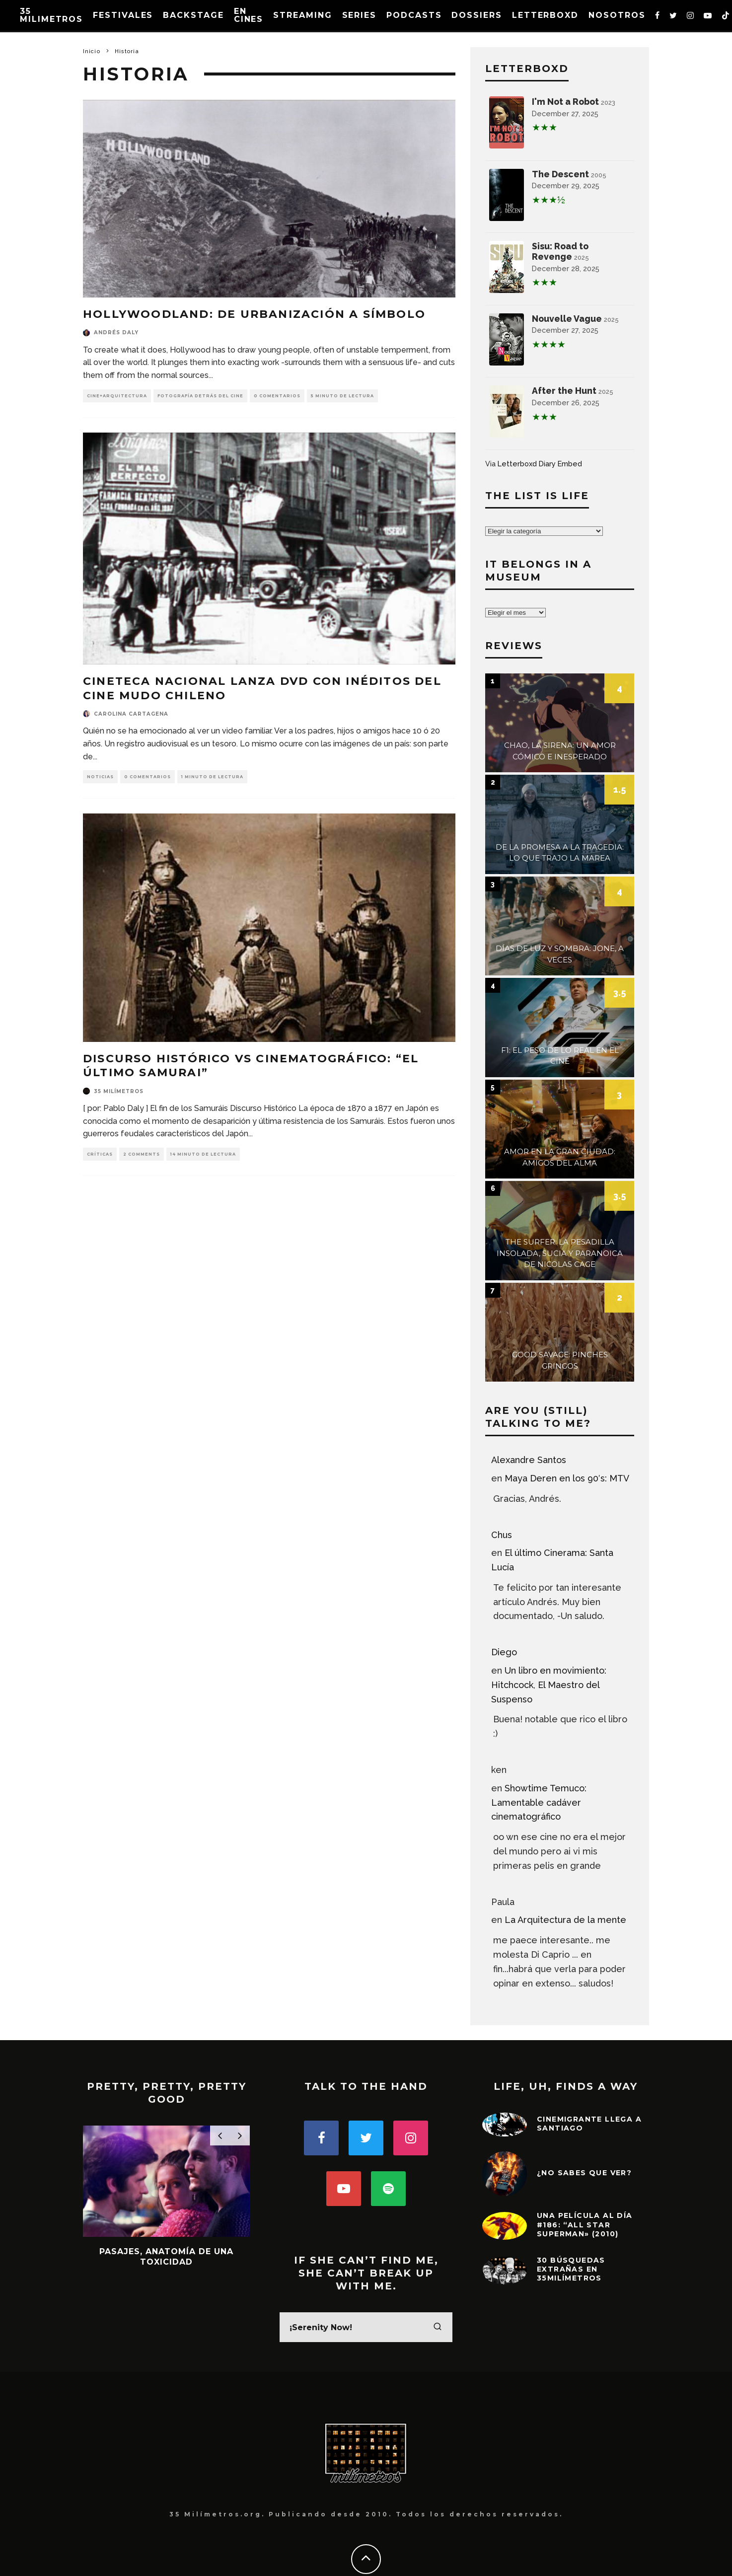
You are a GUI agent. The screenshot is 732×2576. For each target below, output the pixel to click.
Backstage (193, 15)
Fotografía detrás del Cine (200, 395)
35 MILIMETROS (51, 15)
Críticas (100, 1154)
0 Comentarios (277, 395)
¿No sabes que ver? (584, 2172)
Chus (501, 1535)
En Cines (249, 15)
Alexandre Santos (528, 1460)
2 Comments (141, 1154)
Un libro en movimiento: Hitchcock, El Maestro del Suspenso (548, 1684)
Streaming (302, 15)
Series (359, 15)
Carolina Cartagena (131, 714)
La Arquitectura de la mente (565, 1919)
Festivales (123, 15)
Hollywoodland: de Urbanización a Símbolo (254, 314)
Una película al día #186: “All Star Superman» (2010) (585, 2224)
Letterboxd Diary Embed (540, 463)
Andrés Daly (116, 332)
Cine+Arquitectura (117, 395)
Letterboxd (545, 15)
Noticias (100, 776)
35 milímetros (119, 1091)
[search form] (366, 2327)
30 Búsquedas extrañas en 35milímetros (571, 2269)
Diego (504, 1652)
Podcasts (413, 15)
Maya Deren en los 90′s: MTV (567, 1478)
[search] (437, 2327)
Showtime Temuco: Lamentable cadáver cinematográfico (538, 1802)
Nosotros (616, 15)
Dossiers (476, 15)
